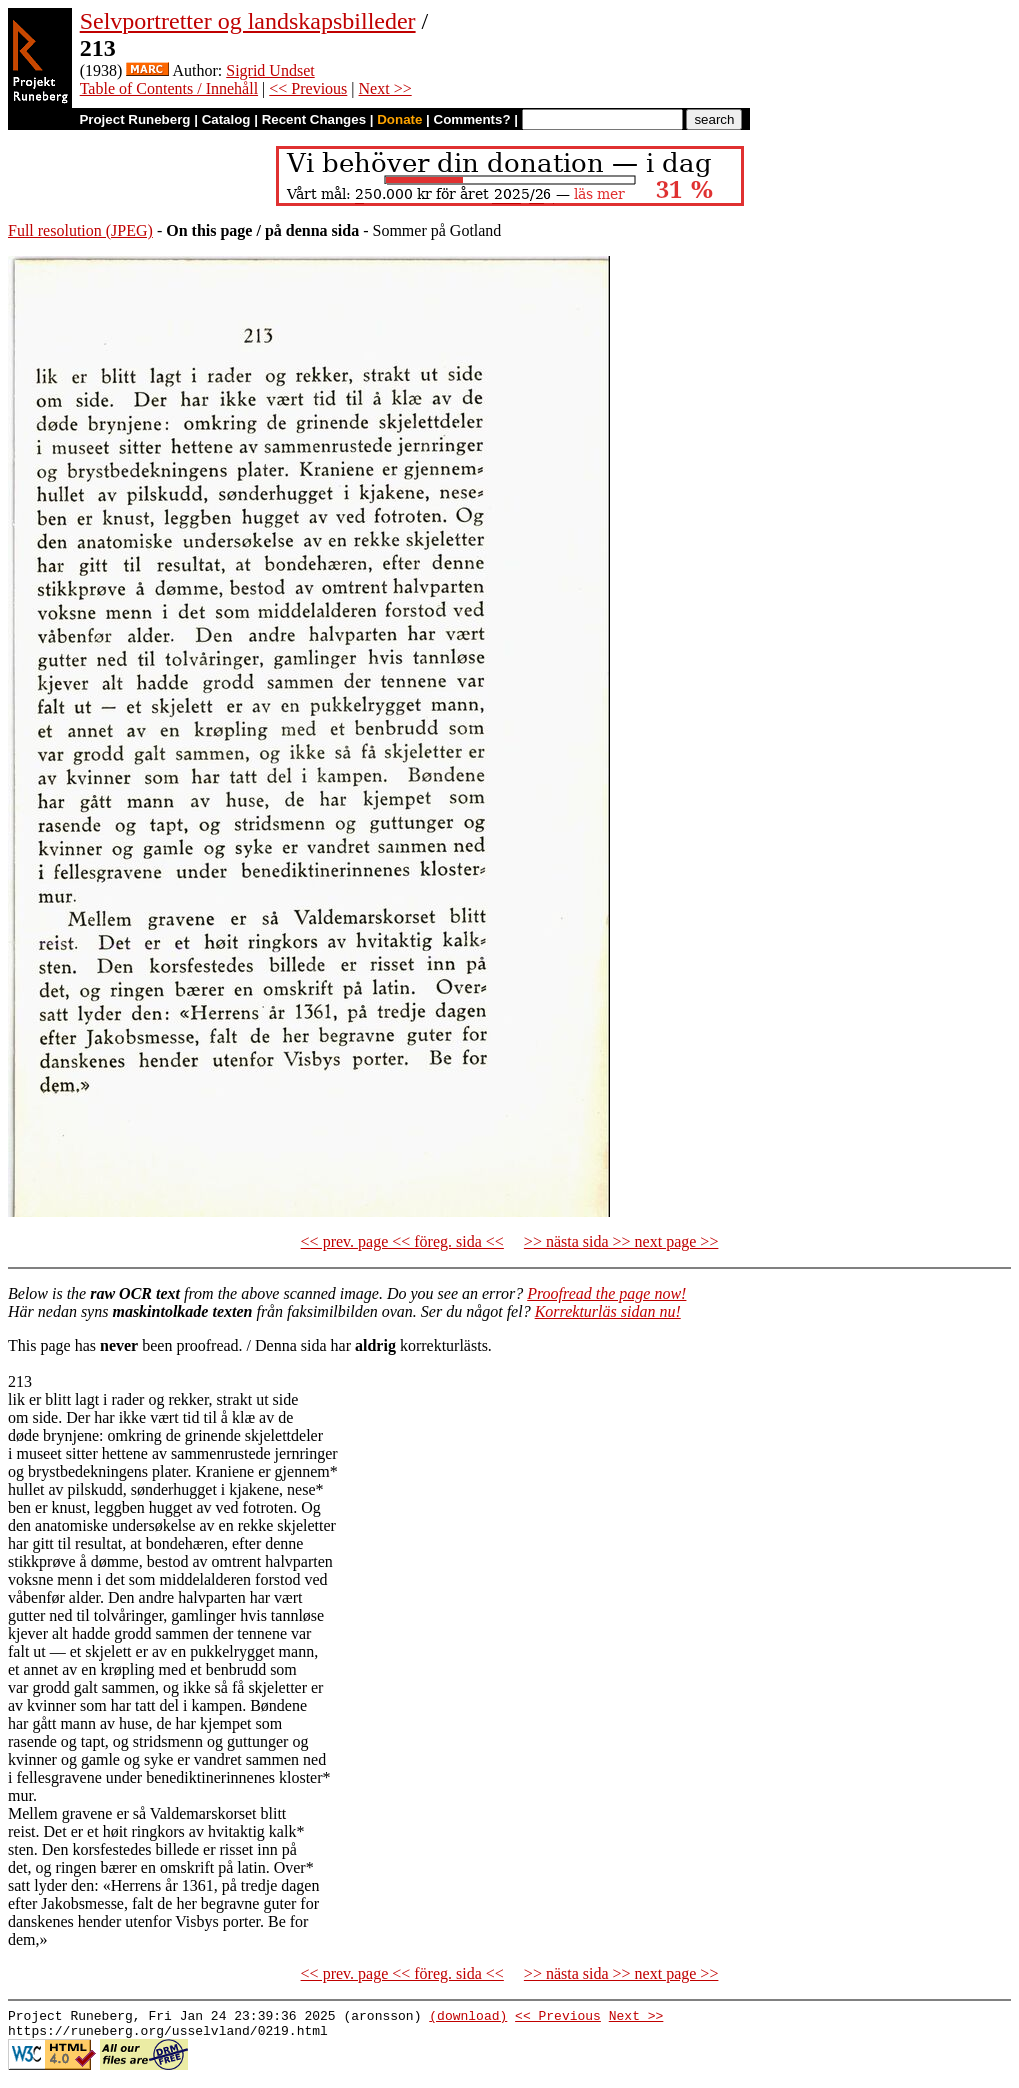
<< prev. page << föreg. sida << (402, 1241)
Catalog (226, 119)
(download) (468, 2018)
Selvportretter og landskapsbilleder (248, 21)
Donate (399, 119)
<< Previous (308, 88)
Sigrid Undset (270, 70)
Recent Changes (314, 119)
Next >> (385, 88)
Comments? (472, 119)
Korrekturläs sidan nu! (608, 1311)
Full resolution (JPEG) (80, 230)
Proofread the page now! (606, 1293)
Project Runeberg (134, 119)
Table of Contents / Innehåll (169, 88)
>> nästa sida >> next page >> (621, 1241)
